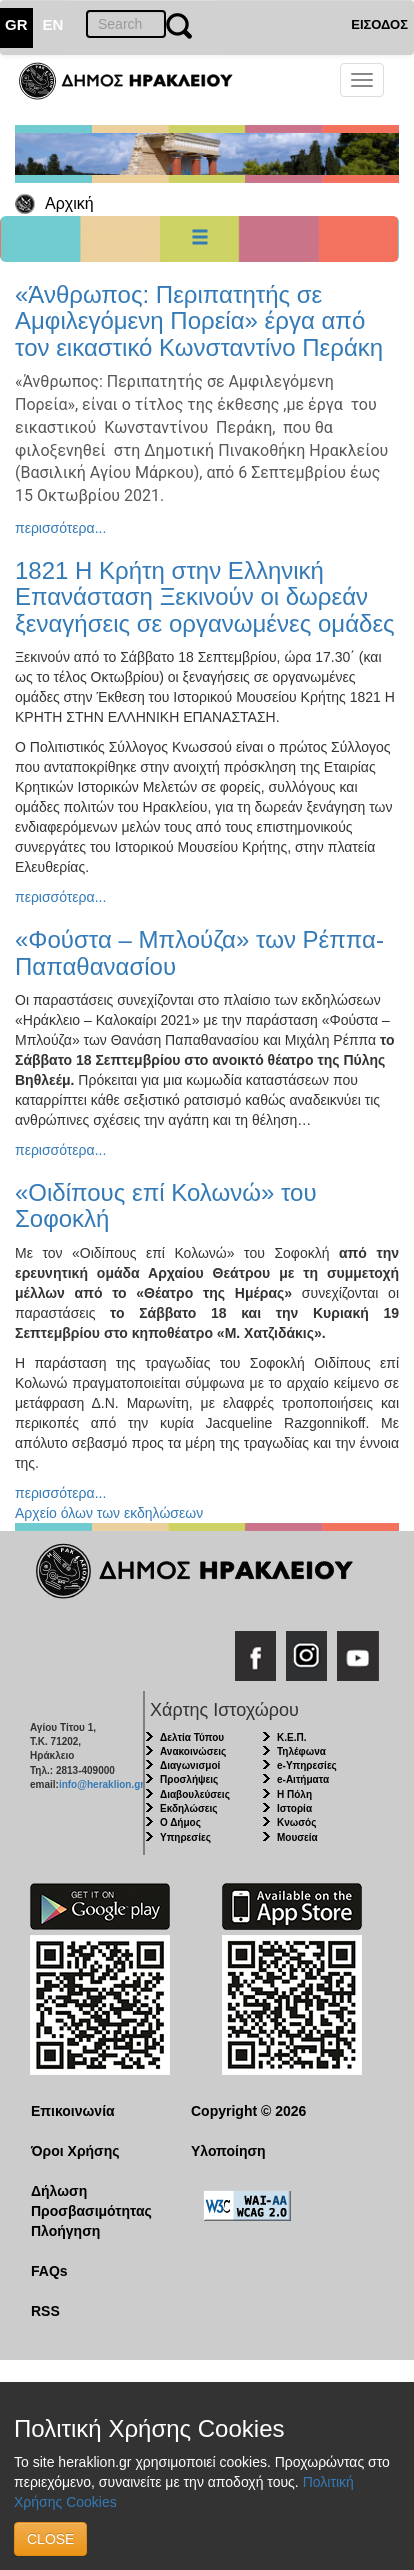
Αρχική (69, 203)
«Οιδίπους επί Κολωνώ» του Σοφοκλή (166, 1205)
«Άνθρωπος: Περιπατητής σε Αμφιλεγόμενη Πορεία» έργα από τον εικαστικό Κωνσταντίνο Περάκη (199, 321)
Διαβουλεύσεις (195, 1794)
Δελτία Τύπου (192, 1737)
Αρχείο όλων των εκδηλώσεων (109, 1513)
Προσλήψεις (189, 1779)
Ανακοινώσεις (193, 1751)
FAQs (49, 2271)
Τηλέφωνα (301, 1751)
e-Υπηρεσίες (307, 1765)
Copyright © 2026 (248, 2111)
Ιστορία (294, 1808)
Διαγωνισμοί (190, 1765)
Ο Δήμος (180, 1822)
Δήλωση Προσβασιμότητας (91, 2201)
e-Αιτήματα (303, 1779)
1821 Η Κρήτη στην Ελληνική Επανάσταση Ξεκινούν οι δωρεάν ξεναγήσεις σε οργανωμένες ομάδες (205, 597)
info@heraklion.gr (101, 1784)
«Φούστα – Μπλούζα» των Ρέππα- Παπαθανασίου (199, 952)
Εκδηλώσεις (189, 1808)
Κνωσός (296, 1822)
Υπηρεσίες (185, 1837)
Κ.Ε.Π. (291, 1737)
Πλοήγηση (65, 2231)
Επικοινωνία (73, 2111)
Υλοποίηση (228, 2151)
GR (16, 24)
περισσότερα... (60, 528)
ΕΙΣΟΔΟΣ (379, 24)
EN (53, 24)
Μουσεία (297, 1837)
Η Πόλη (294, 1794)
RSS (45, 2311)
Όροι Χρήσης (75, 2151)
